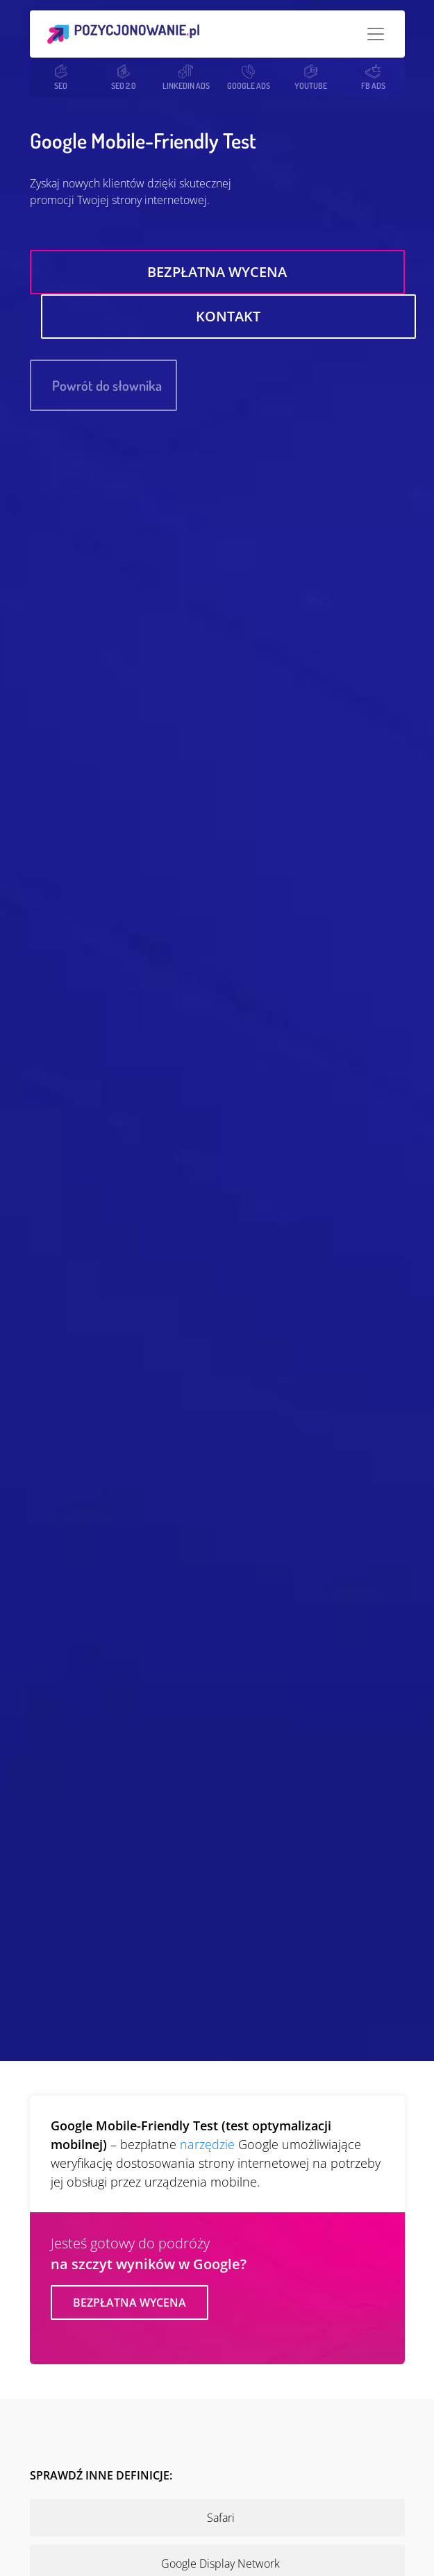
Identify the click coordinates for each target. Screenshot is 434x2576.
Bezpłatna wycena (217, 271)
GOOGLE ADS (248, 77)
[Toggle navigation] (375, 34)
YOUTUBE (310, 77)
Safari (221, 2517)
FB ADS (373, 77)
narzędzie (207, 2144)
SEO (60, 77)
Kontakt (228, 316)
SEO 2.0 (123, 77)
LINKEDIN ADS (186, 77)
